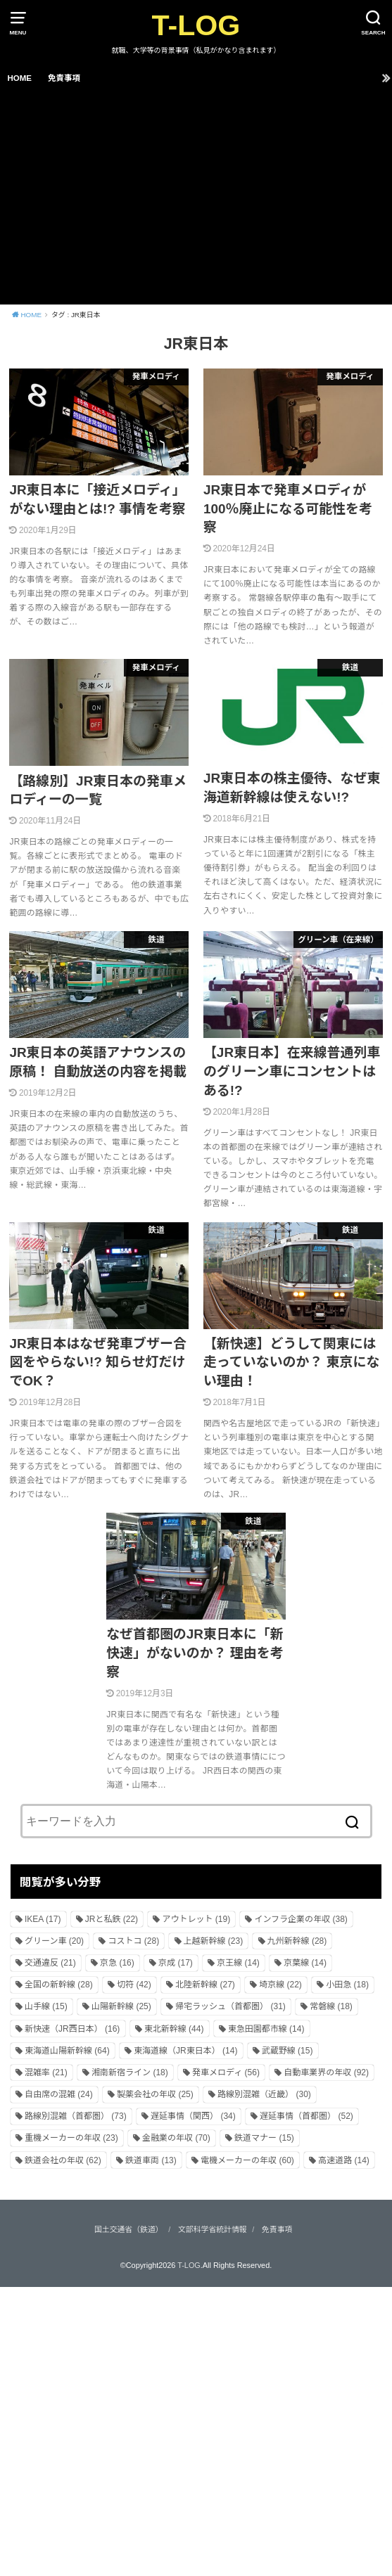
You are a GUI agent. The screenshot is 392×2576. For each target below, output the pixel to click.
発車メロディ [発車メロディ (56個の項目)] (226, 2072)
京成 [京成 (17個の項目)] (175, 1963)
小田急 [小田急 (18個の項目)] (347, 1984)
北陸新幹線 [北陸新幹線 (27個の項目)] (205, 1984)
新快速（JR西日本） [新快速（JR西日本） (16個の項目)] (72, 2029)
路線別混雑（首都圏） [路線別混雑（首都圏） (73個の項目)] (76, 2116)
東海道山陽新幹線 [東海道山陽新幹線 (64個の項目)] (67, 2051)
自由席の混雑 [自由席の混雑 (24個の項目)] (59, 2094)
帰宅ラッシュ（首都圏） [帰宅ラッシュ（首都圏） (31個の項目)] (230, 2006)
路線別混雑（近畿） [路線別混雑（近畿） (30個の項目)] (264, 2094)
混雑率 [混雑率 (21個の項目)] (46, 2072)
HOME (19, 78)
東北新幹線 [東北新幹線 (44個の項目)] (174, 2029)
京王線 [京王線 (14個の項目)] (238, 1963)
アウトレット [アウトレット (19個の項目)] (196, 1919)
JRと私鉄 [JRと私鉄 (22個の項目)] (111, 1919)
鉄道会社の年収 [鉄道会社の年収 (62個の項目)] (63, 2160)
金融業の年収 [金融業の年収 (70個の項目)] (176, 2138)
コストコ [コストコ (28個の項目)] (133, 1941)
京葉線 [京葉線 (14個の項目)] (305, 1963)
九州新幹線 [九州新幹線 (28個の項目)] (297, 1941)
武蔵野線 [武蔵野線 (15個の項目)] (287, 2051)
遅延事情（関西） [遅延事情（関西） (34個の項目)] (193, 2116)
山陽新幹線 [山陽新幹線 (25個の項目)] (121, 2006)
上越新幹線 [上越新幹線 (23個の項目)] (214, 1941)
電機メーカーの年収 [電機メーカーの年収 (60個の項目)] (247, 2160)
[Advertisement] (196, 199)
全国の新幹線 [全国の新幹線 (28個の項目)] (59, 1984)
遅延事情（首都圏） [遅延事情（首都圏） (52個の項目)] (306, 2116)
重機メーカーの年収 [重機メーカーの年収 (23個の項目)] (71, 2138)
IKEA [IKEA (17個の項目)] (43, 1919)
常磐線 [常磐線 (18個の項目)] (331, 2006)
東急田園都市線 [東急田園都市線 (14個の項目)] (266, 2029)
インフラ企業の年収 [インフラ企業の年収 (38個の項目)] (300, 1919)
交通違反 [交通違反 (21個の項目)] (50, 1963)
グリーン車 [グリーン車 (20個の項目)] (54, 1941)
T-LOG (196, 25)
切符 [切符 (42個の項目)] (134, 1984)
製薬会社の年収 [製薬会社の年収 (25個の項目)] (155, 2094)
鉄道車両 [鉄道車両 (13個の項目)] (151, 2160)
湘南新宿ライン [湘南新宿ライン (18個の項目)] (129, 2072)
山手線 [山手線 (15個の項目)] (46, 2006)
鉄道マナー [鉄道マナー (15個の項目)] (264, 2138)
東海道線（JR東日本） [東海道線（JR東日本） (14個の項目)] (185, 2051)
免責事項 (64, 78)
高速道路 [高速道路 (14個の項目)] (343, 2160)
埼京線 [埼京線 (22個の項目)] (280, 1984)
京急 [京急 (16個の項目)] (117, 1963)
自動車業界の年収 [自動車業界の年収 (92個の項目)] (326, 2072)
